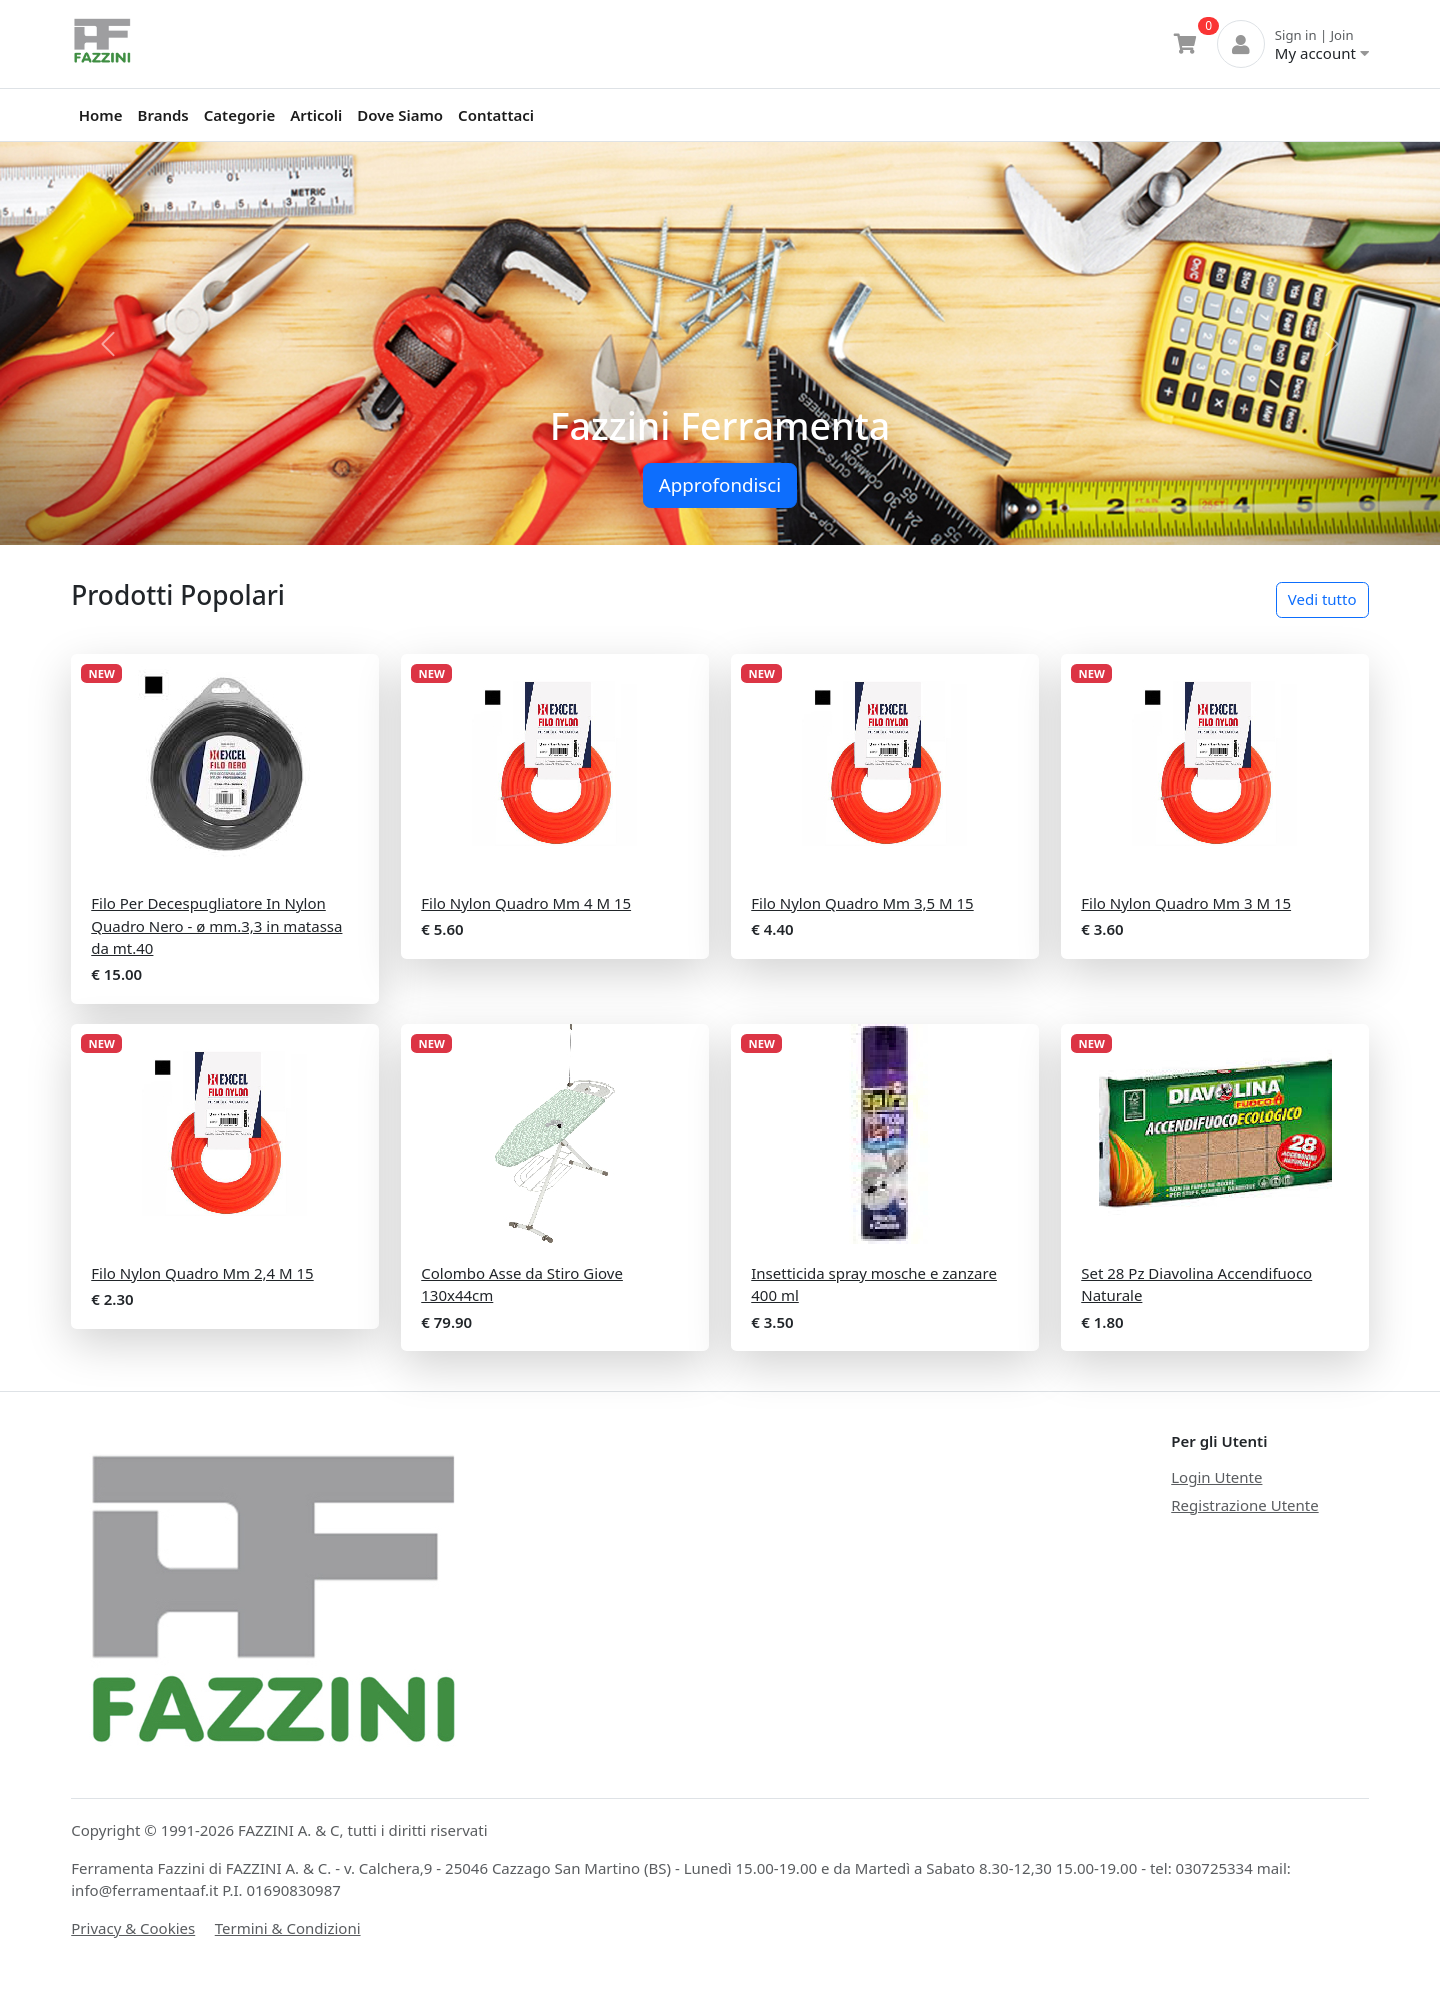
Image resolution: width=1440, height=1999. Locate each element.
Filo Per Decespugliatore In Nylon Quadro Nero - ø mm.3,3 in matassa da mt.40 (216, 925)
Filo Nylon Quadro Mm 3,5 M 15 (862, 903)
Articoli (316, 115)
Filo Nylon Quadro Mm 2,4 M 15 (202, 1273)
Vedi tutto (1322, 599)
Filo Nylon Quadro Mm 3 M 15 (1186, 903)
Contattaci (496, 115)
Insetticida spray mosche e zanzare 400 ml (874, 1284)
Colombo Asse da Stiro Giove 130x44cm (522, 1284)
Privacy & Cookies (133, 1928)
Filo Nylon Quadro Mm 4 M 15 (526, 903)
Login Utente (1216, 1477)
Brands (163, 115)
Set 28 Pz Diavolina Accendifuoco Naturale (1196, 1284)
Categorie (239, 115)
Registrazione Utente (1244, 1505)
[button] (108, 343)
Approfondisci (720, 484)
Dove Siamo (400, 115)
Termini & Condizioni (288, 1928)
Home (101, 115)
